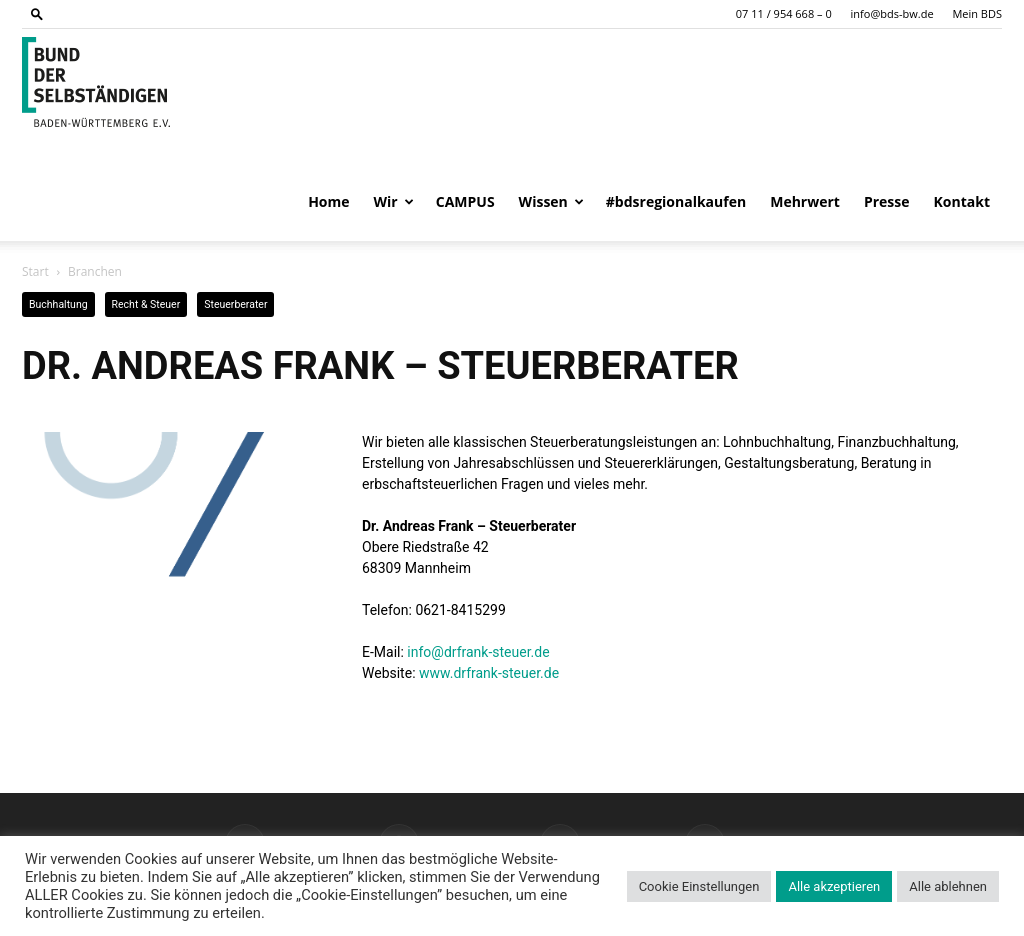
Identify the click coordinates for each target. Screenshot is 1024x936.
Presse (887, 201)
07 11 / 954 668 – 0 (784, 13)
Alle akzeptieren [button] (834, 886)
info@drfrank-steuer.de (478, 652)
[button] (37, 13)
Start (35, 271)
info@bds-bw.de (892, 13)
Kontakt (962, 201)
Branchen (95, 271)
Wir (394, 201)
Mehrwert (805, 201)
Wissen (551, 201)
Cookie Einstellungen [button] (699, 886)
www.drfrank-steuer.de (489, 673)
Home (328, 201)
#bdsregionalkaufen (676, 201)
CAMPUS (465, 201)
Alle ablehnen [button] (948, 886)
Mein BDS (977, 13)
